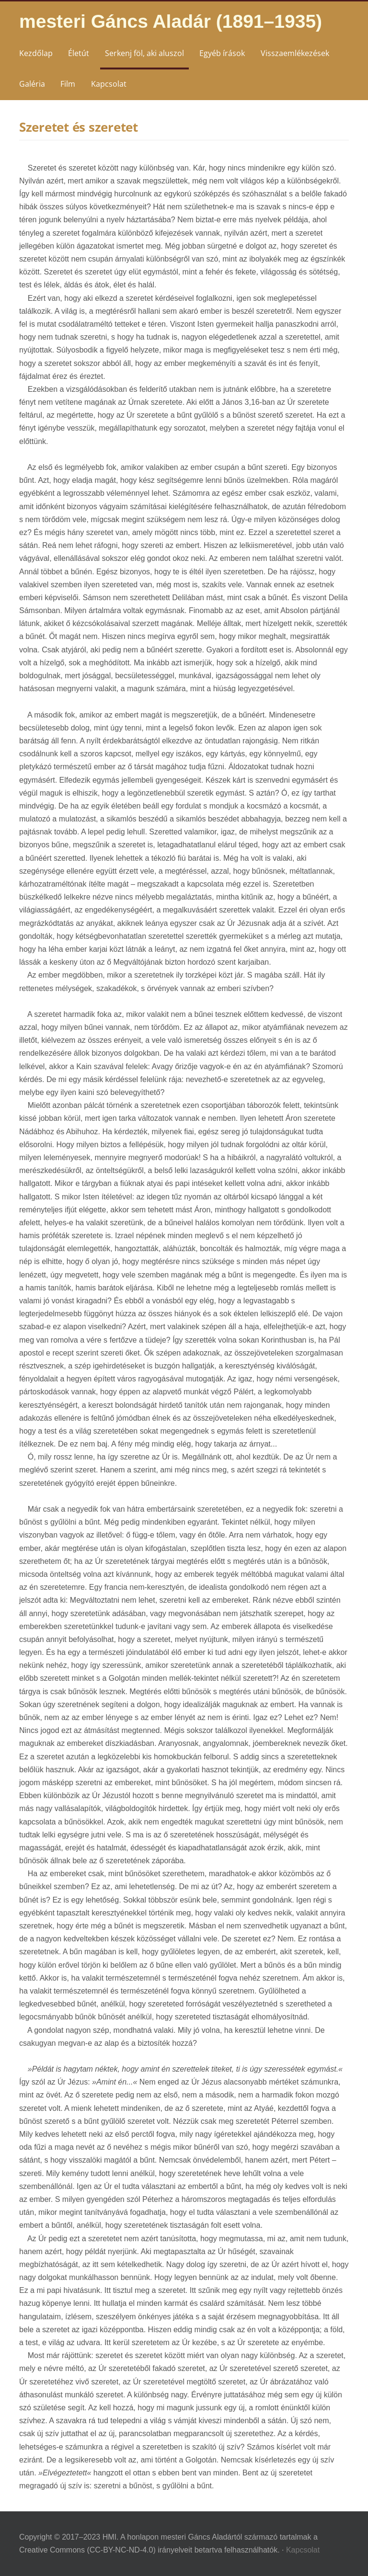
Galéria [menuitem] (32, 84)
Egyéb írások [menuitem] (222, 53)
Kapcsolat (303, 2550)
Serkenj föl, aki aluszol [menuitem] (144, 53)
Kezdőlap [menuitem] (36, 53)
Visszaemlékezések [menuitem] (295, 53)
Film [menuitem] (67, 84)
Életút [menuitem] (78, 53)
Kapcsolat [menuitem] (108, 84)
